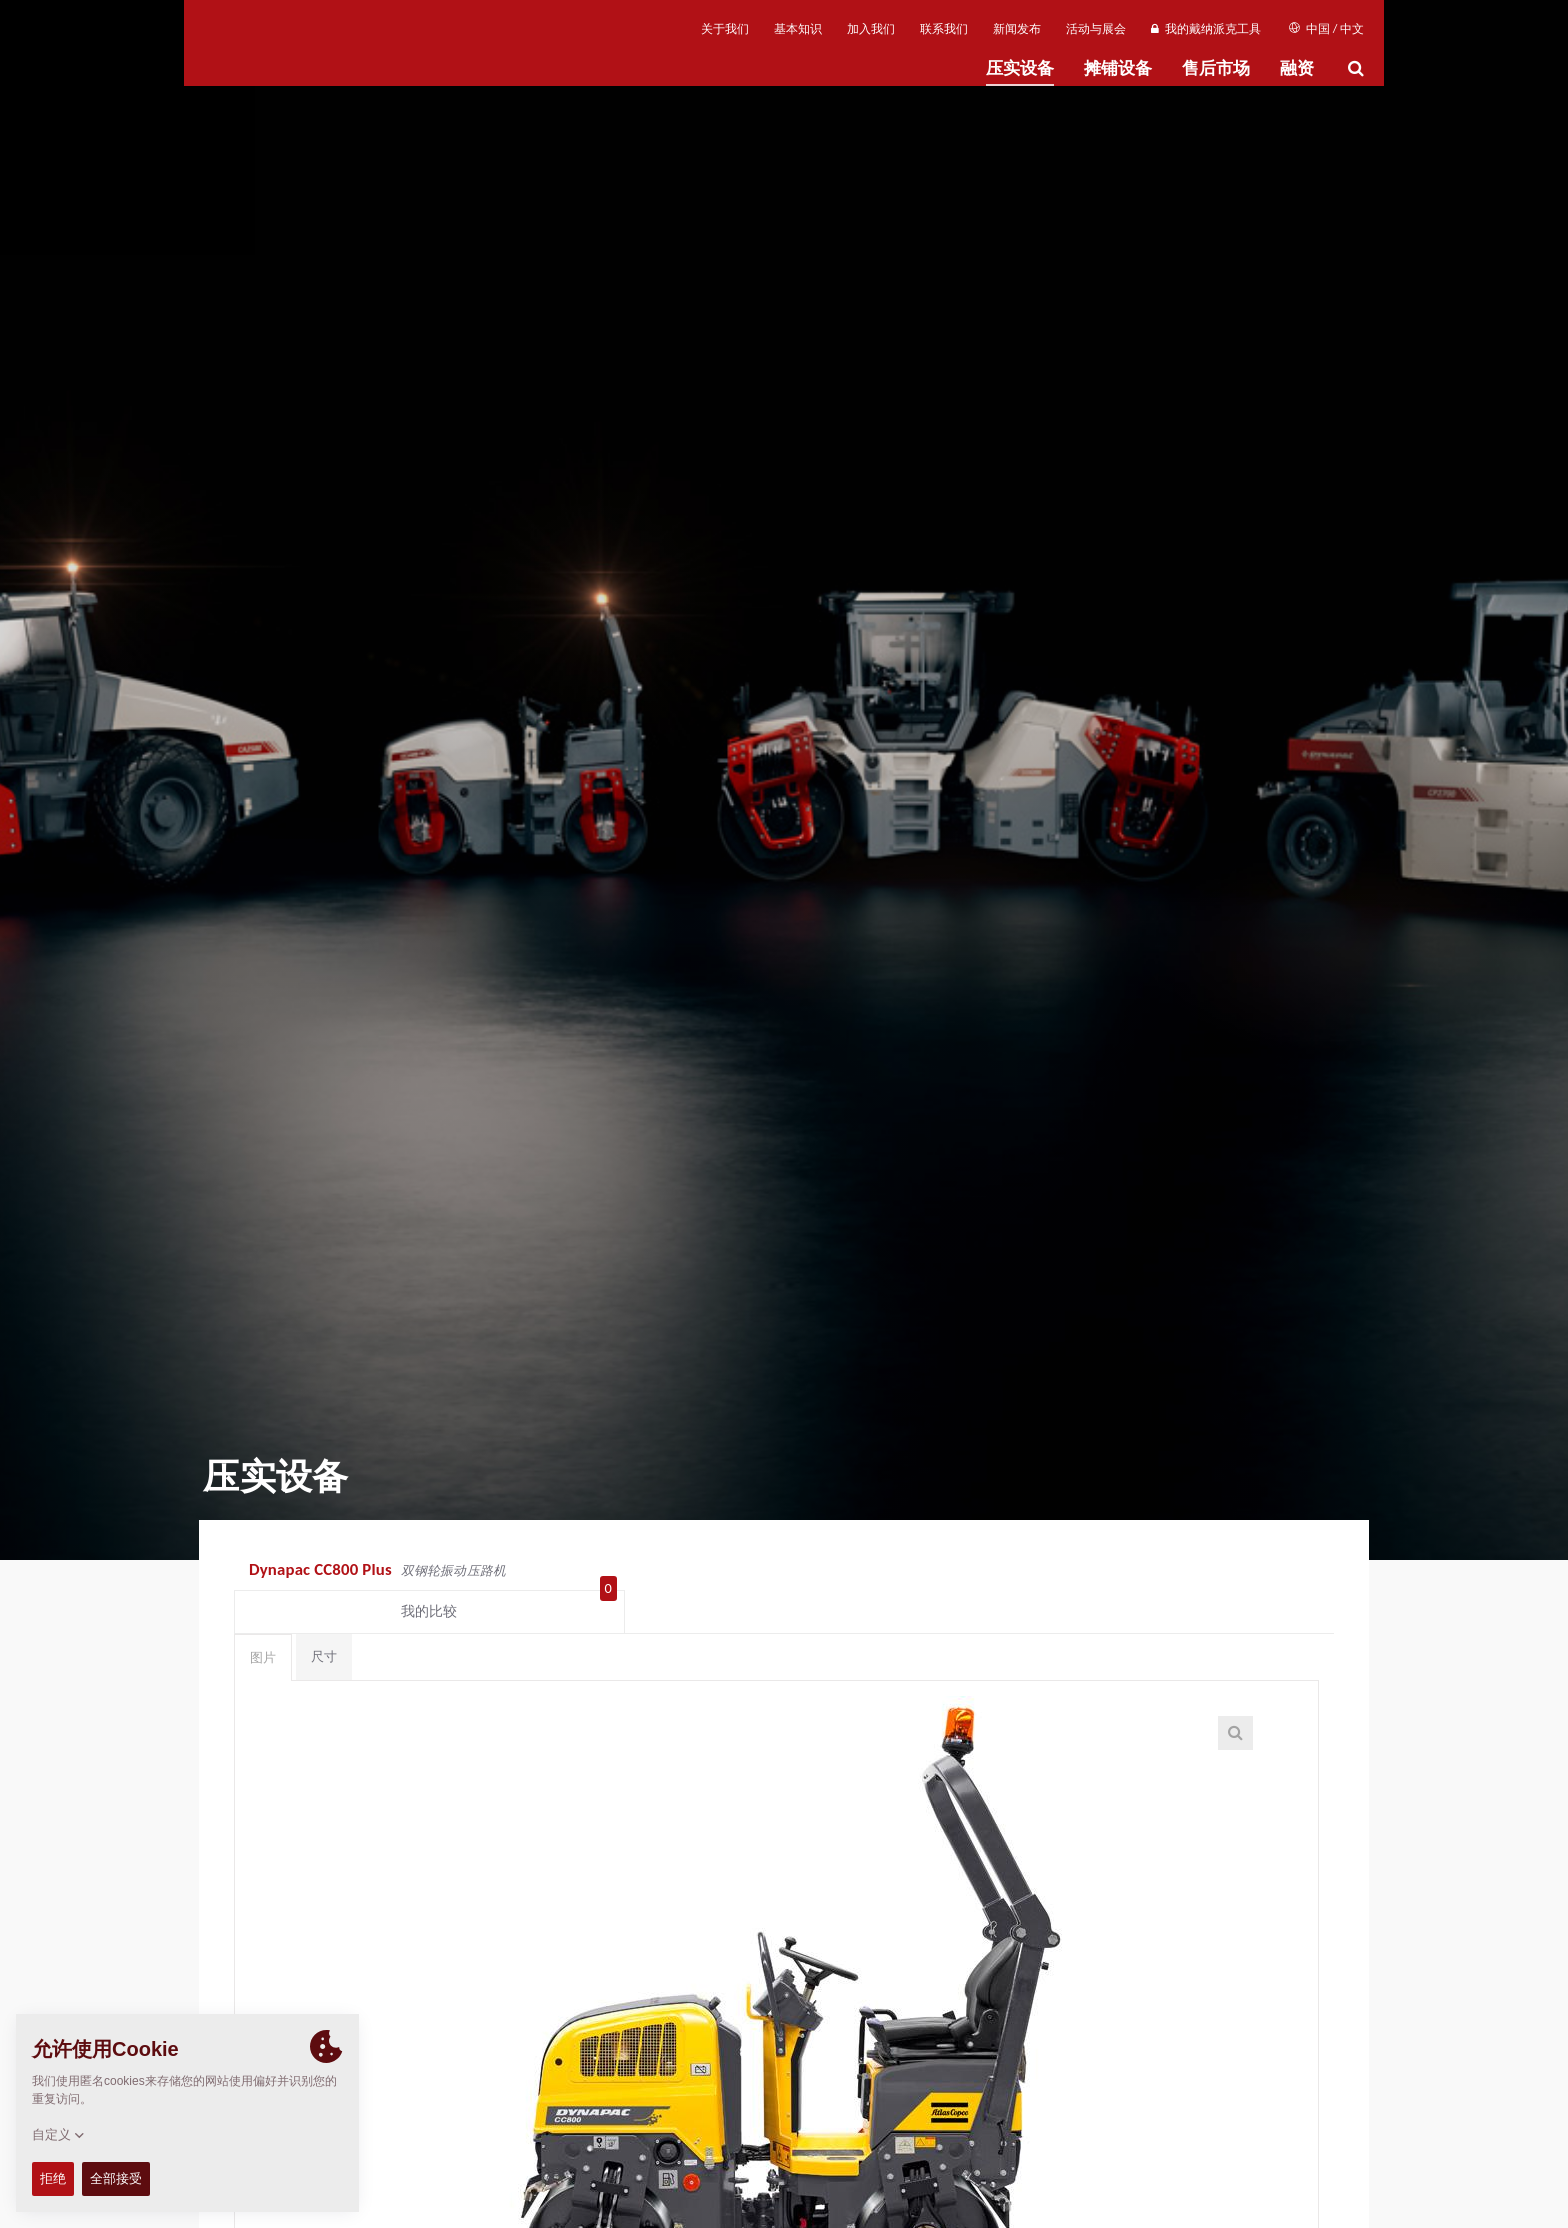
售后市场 (1216, 68)
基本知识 (798, 29)
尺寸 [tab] (324, 1621)
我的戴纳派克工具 (1205, 29)
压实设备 (1020, 68)
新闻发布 (1017, 29)
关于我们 (725, 29)
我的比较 (1248, 1572)
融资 (1297, 68)
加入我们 (871, 29)
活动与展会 (1096, 29)
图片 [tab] (263, 1622)
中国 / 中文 (1326, 29)
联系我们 (944, 29)
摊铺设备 (1118, 68)
